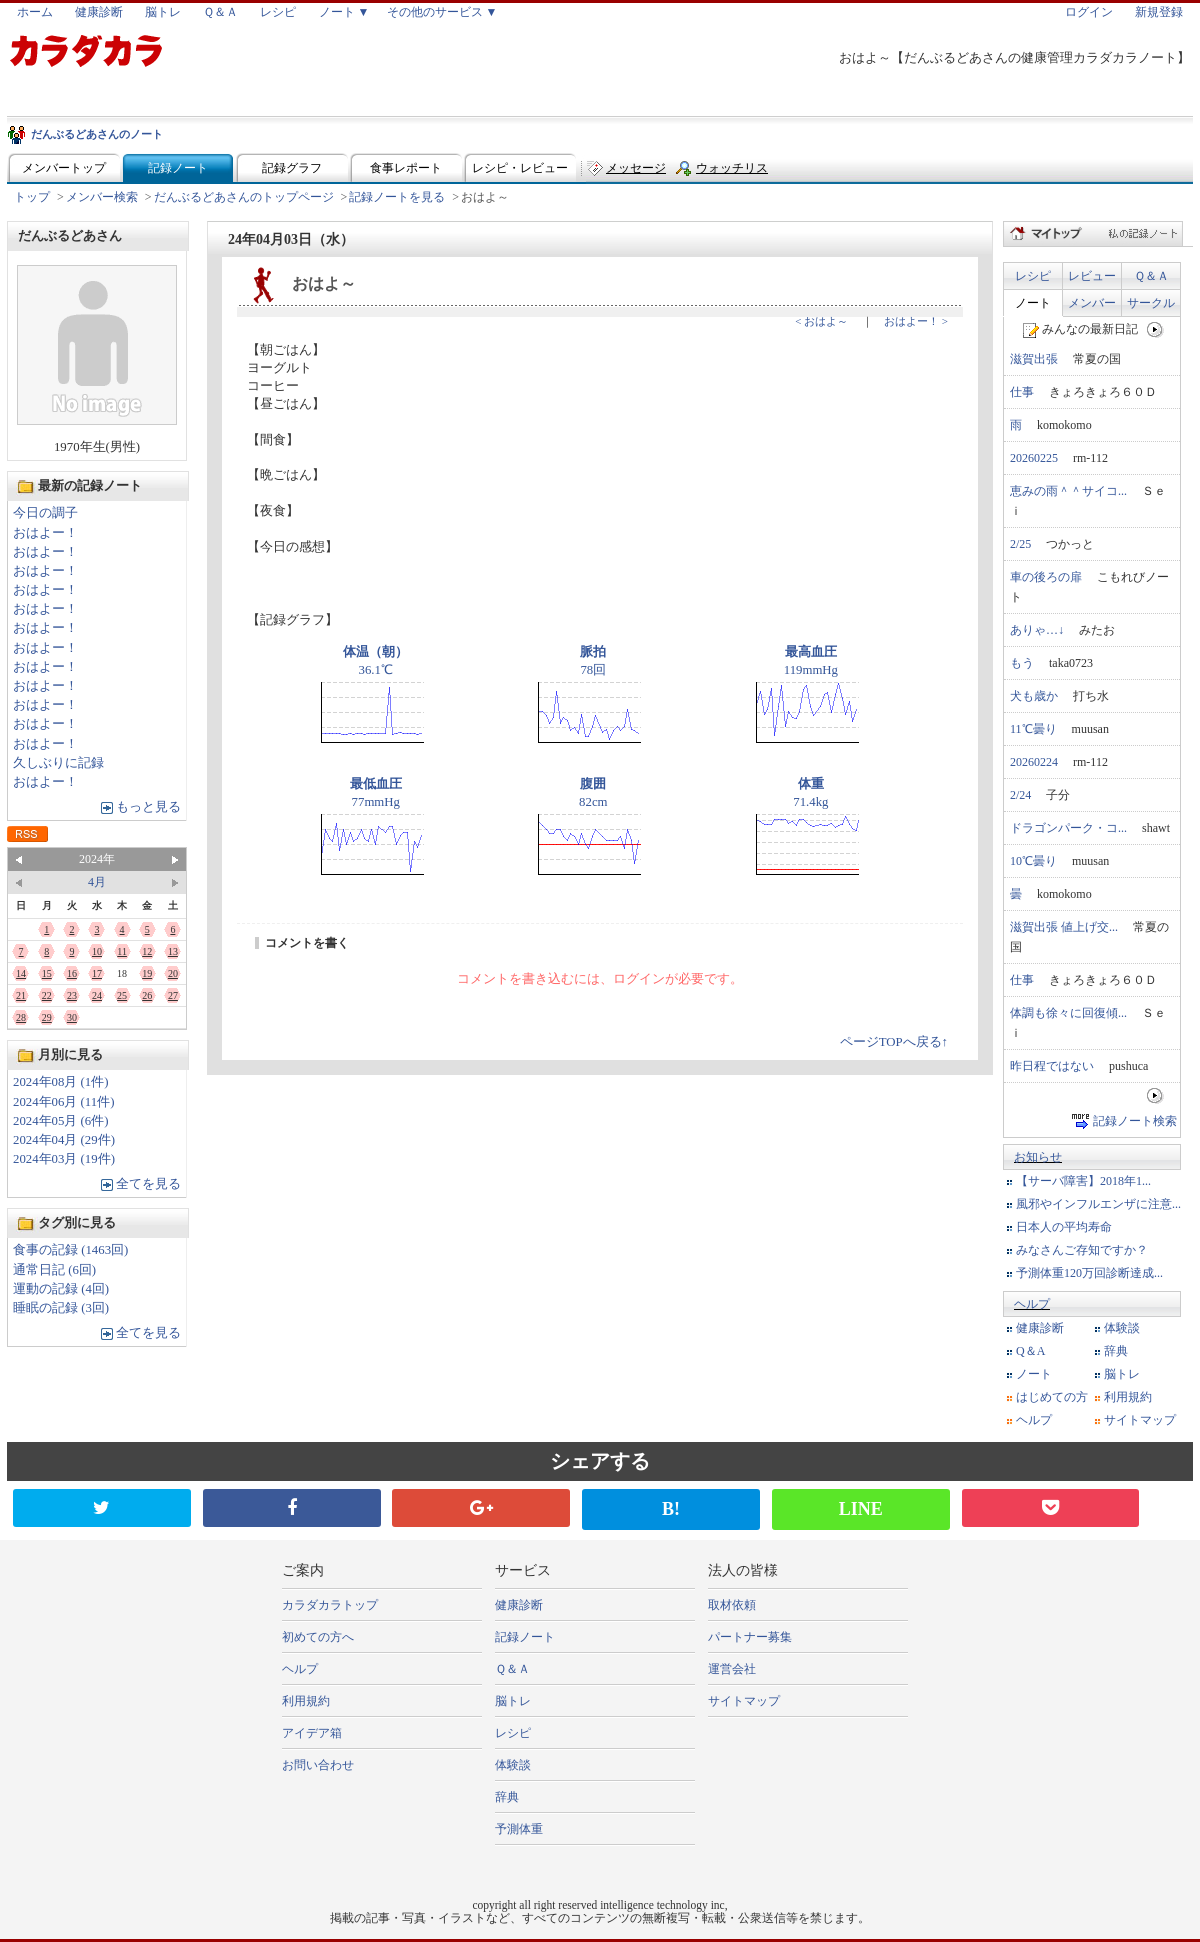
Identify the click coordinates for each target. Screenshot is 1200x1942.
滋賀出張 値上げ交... (1064, 927)
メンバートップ (64, 168)
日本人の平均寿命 (1064, 1227)
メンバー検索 (102, 197)
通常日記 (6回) (54, 1270)
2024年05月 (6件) (61, 1121)
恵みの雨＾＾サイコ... (1068, 491)
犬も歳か (1034, 696)
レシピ (278, 12)
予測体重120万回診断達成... (1089, 1273)
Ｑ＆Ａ (220, 12)
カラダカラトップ (330, 1605)
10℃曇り (1033, 861)
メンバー (1092, 303)
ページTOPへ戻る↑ (894, 1042)
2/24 (1020, 795)
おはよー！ (45, 533)
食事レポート (406, 168)
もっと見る (148, 807)
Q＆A (1030, 1351)
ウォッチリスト (732, 172)
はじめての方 (1052, 1397)
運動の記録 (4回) (61, 1289)
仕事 (1022, 392)
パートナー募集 (750, 1637)
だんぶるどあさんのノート (97, 134)
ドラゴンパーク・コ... (1068, 828)
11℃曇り (1033, 729)
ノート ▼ (344, 12)
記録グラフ (292, 168)
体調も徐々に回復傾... (1068, 1013)
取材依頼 (732, 1605)
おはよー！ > (916, 321)
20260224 (1034, 762)
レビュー (1092, 276)
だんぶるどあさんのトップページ (244, 197)
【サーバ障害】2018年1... (1083, 1181)
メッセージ (636, 168)
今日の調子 (45, 513)
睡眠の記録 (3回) (61, 1308)
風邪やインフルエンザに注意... (1098, 1204)
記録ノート (178, 168)
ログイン (1089, 12)
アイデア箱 (312, 1733)
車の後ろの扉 (1046, 577)
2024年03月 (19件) (64, 1159)
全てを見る (148, 1184)
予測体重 (519, 1829)
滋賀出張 (1034, 359)
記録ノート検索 (1135, 1121)
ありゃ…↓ (1037, 630)
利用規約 (1128, 1397)
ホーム (35, 12)
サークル (1151, 303)
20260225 (1034, 458)
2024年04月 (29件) (64, 1140)
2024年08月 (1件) (61, 1082)
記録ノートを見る (397, 197)
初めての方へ (318, 1637)
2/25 (1020, 544)
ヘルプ (1032, 1304)
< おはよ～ (821, 321)
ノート (1033, 303)
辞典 (1116, 1351)
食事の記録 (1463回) (70, 1250)
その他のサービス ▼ (442, 12)
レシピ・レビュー (520, 168)
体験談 (1122, 1328)
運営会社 (732, 1669)
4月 (97, 882)
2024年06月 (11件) (63, 1102)
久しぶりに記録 (58, 763)
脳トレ (163, 12)
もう (1022, 663)
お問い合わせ (318, 1765)
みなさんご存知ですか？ (1082, 1250)
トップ (32, 197)
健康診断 (99, 12)
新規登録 (1159, 12)
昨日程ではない (1052, 1066)
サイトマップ (1140, 1420)
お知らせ (1038, 1157)
